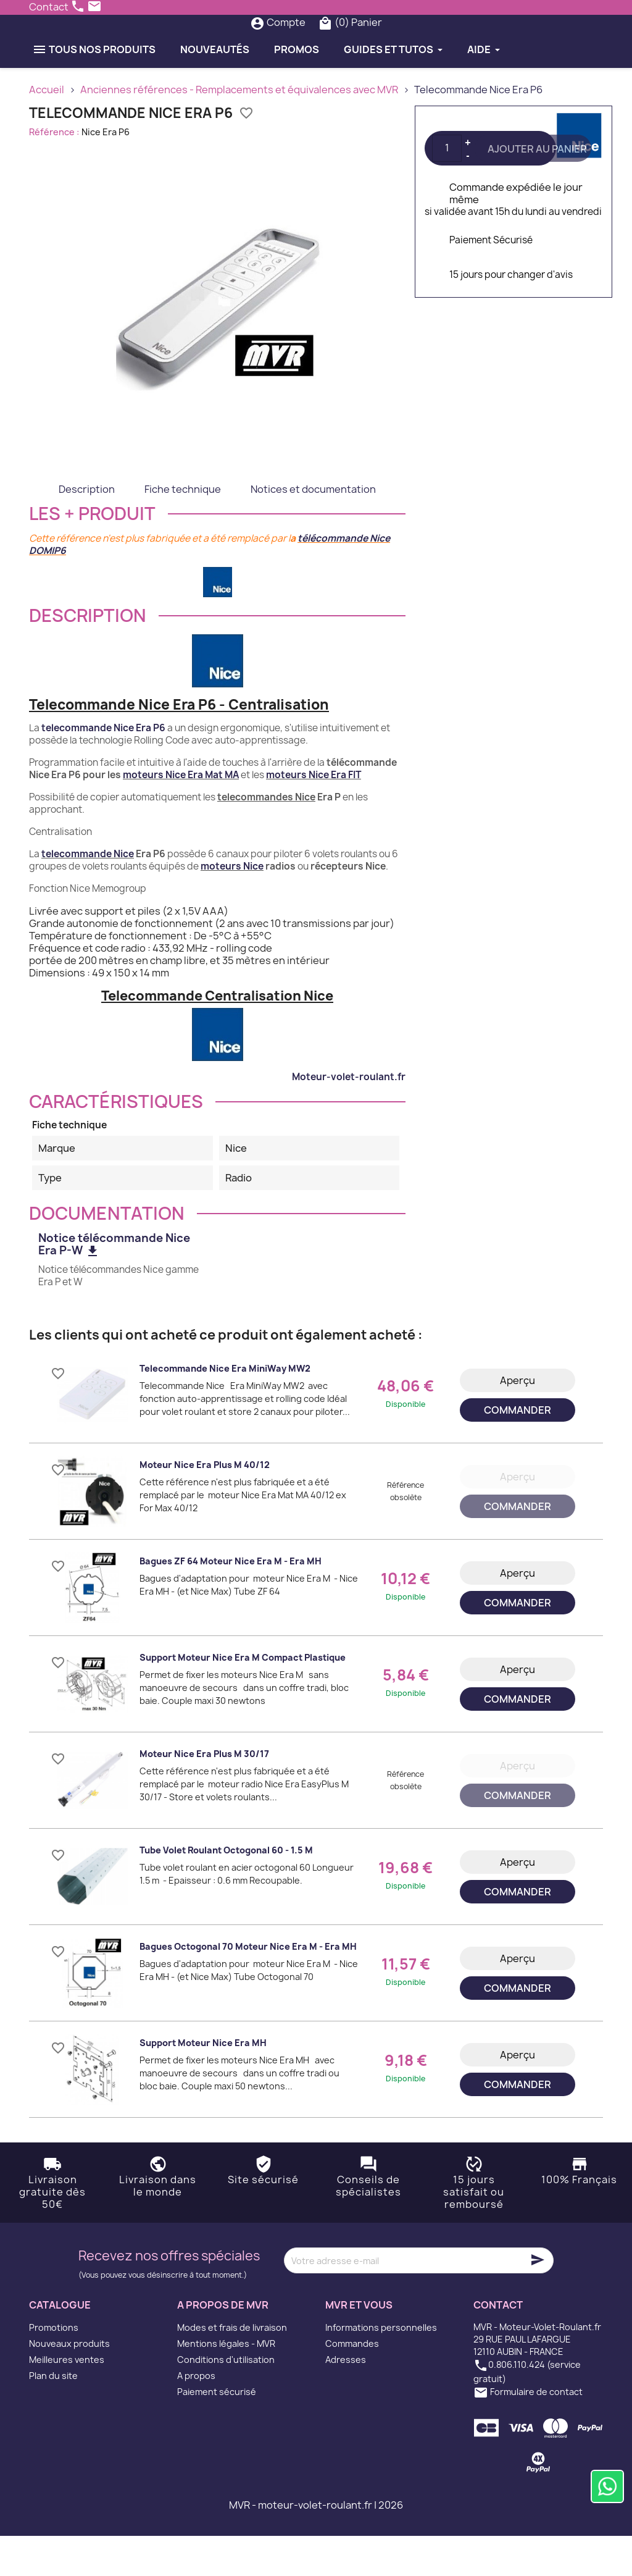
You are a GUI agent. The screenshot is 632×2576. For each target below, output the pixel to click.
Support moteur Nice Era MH (203, 2083)
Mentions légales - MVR (226, 2383)
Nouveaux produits (69, 2383)
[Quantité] (447, 188)
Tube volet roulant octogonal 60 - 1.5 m (226, 1891)
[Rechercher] (292, 42)
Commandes (352, 2383)
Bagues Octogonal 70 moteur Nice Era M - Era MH (248, 1987)
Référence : (54, 172)
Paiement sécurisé (216, 2432)
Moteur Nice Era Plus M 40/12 (204, 1505)
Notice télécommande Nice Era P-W (114, 1284)
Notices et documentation (313, 529)
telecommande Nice (87, 893)
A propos (196, 2416)
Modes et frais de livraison (232, 2367)
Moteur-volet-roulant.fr (348, 1116)
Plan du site (53, 2416)
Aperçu (517, 1420)
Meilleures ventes (66, 2400)
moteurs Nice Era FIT (313, 814)
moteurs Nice (232, 906)
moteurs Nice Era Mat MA (181, 814)
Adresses (345, 2400)
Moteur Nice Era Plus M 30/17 (204, 1794)
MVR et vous (359, 2345)
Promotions (53, 2367)
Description (87, 529)
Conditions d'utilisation (226, 2400)
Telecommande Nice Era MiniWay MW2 (224, 1409)
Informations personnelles (381, 2367)
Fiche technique (182, 529)
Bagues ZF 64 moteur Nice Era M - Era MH (230, 1602)
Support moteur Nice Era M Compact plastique (242, 1698)
